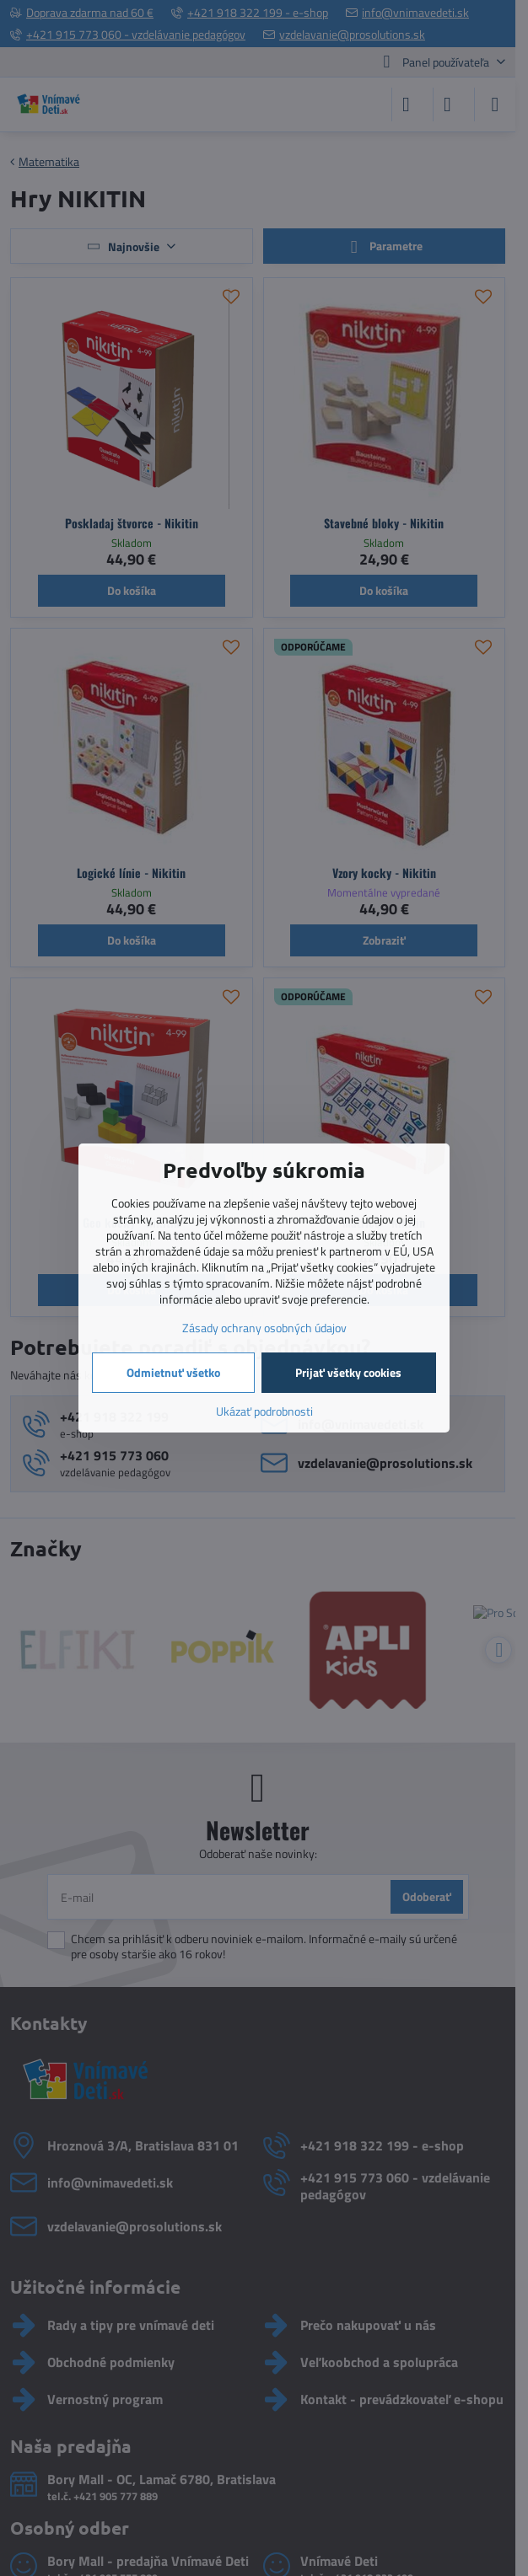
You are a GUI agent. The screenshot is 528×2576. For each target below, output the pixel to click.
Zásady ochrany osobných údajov (264, 1327)
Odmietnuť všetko (173, 1372)
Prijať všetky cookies (348, 1372)
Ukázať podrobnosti (264, 1411)
